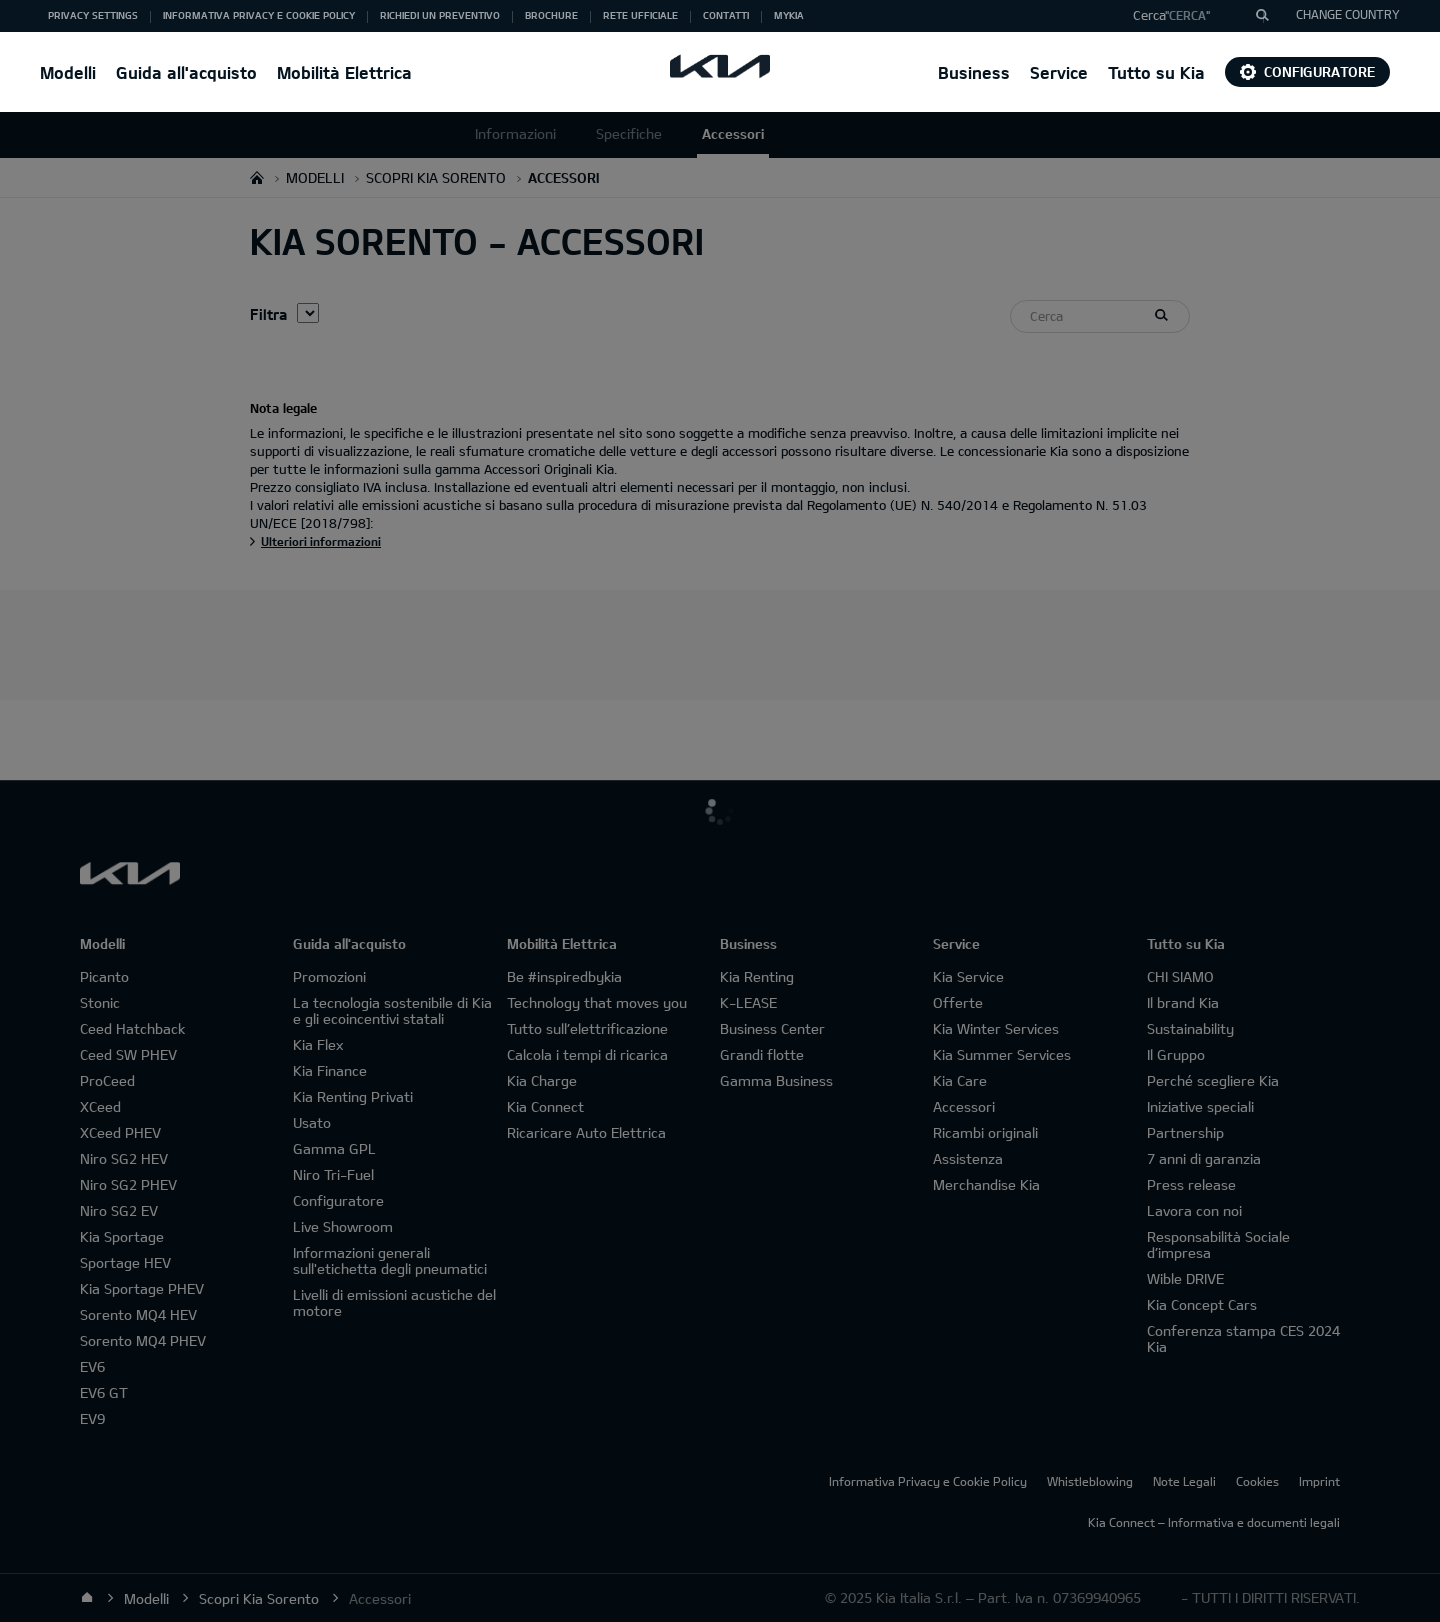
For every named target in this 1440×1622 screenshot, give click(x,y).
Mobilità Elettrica (344, 72)
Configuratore (1307, 71)
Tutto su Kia (1156, 72)
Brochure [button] (551, 15)
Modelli (68, 72)
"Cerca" (1187, 15)
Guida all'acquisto (186, 72)
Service (1059, 72)
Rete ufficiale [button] (640, 15)
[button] (1193, 16)
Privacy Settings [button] (93, 15)
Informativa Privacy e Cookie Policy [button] (259, 15)
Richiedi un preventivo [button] (440, 15)
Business (974, 72)
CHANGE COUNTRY (1348, 14)
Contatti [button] (726, 15)
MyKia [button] (789, 15)
